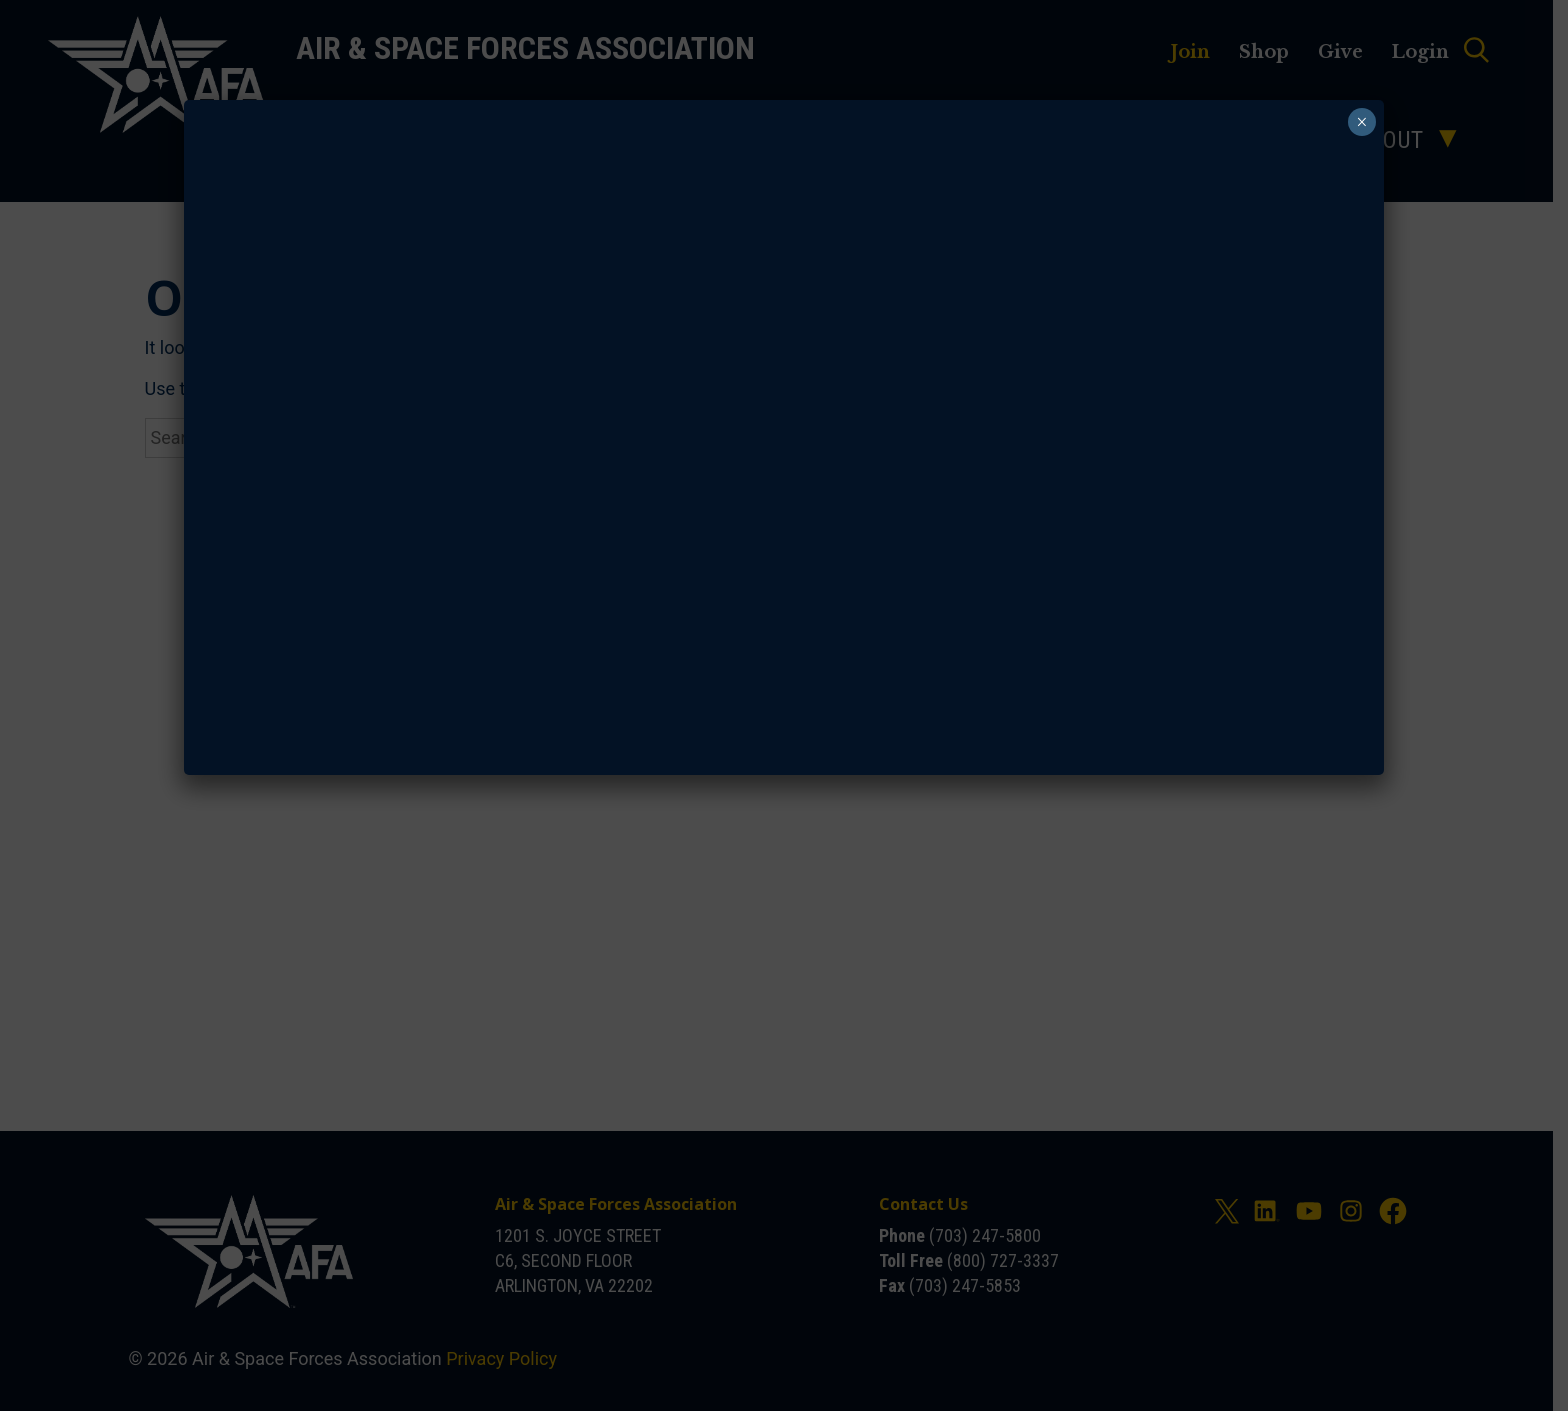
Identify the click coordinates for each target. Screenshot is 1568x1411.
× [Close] (1359, 122)
